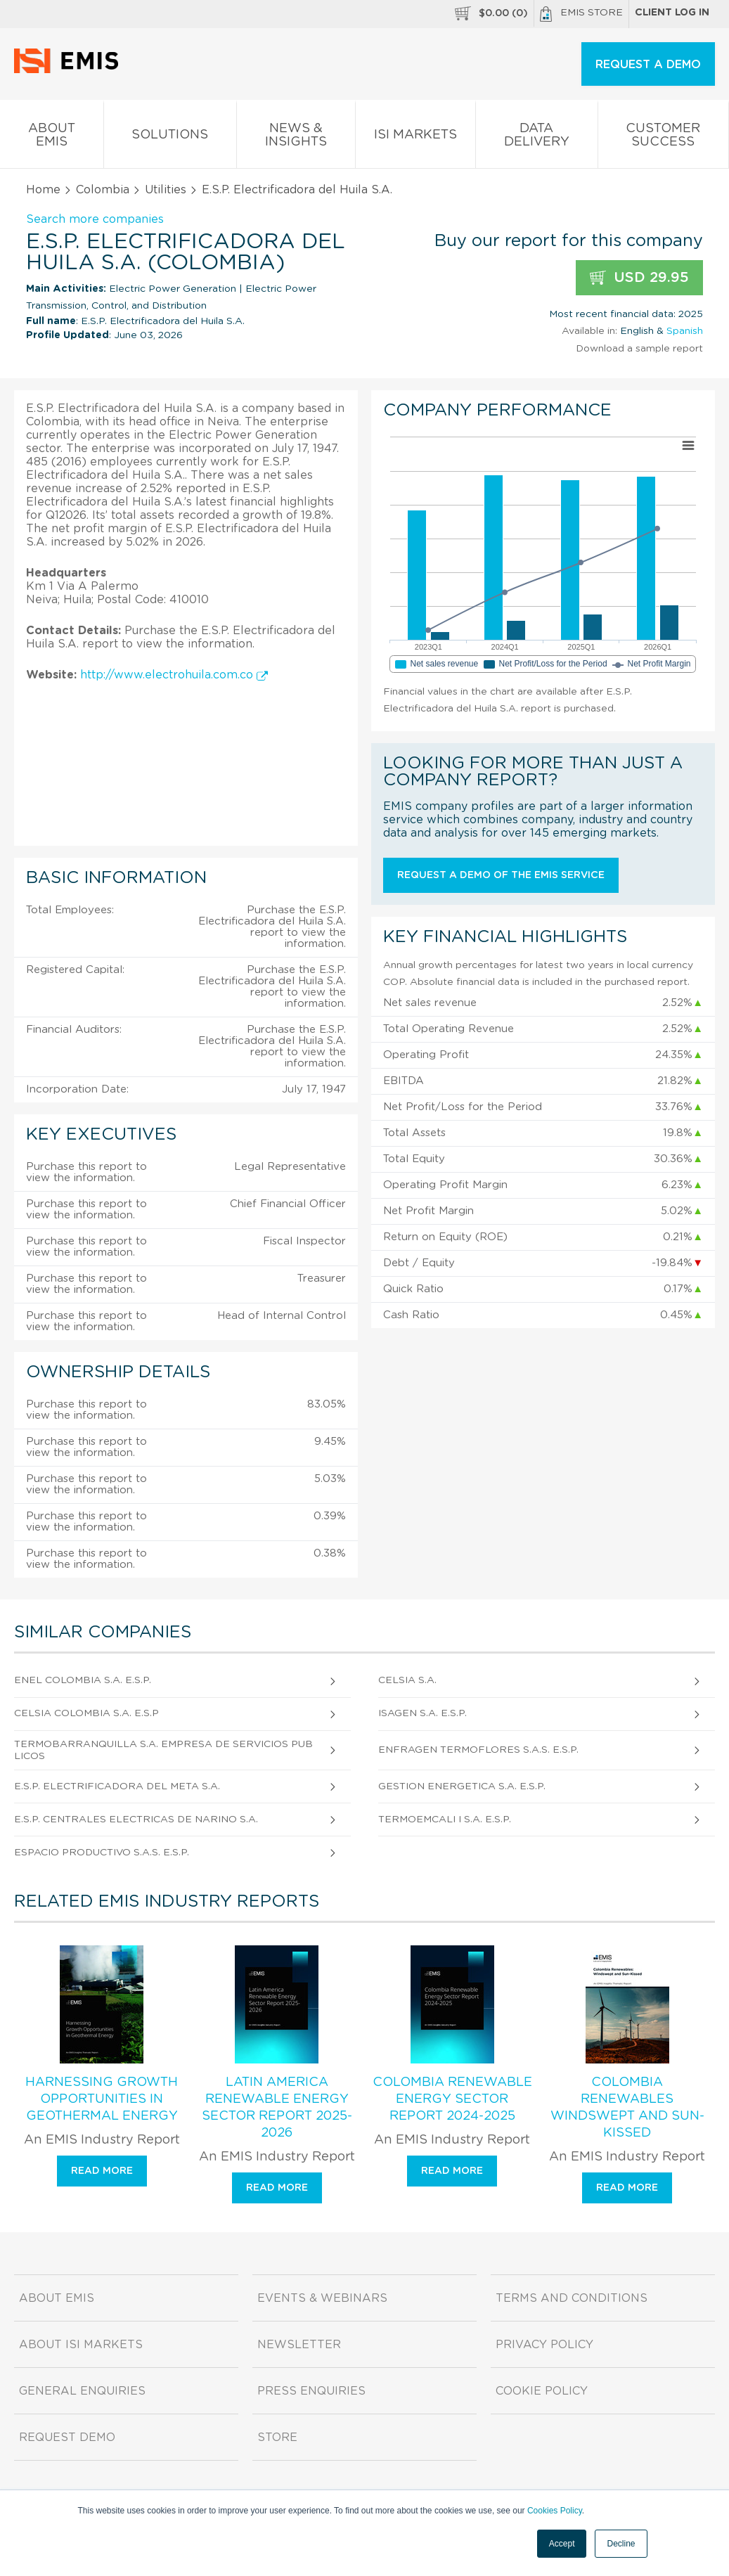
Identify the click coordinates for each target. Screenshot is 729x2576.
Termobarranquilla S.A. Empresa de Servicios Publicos (163, 1750)
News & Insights (296, 137)
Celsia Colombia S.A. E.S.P (86, 1713)
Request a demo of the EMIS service (501, 875)
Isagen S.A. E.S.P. (422, 1713)
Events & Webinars (322, 2298)
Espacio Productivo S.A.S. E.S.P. (101, 1852)
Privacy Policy (544, 2344)
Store (277, 2437)
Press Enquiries (311, 2391)
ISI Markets (416, 137)
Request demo (67, 2437)
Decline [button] (621, 2544)
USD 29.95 (639, 278)
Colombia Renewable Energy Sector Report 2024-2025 (452, 2099)
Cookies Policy (554, 2511)
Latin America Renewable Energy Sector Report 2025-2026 (277, 2107)
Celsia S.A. (407, 1680)
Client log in (672, 13)
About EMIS (51, 137)
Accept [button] (562, 2544)
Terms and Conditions (571, 2298)
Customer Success (663, 137)
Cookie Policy (542, 2391)
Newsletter (299, 2344)
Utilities (165, 189)
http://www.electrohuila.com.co (174, 675)
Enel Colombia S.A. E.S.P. (82, 1680)
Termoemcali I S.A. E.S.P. (444, 1819)
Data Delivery (536, 137)
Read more (102, 2171)
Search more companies (95, 219)
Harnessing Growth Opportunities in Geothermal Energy (101, 2099)
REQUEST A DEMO (648, 64)
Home (43, 189)
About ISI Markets (81, 2344)
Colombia (102, 189)
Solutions (170, 137)
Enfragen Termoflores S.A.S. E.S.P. (478, 1750)
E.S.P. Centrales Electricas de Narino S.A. (136, 1819)
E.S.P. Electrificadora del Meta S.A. (117, 1786)
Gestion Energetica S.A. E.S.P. (462, 1786)
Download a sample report (639, 349)
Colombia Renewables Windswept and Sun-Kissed (627, 2107)
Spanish (684, 331)
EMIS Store (581, 14)
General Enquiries (82, 2391)
